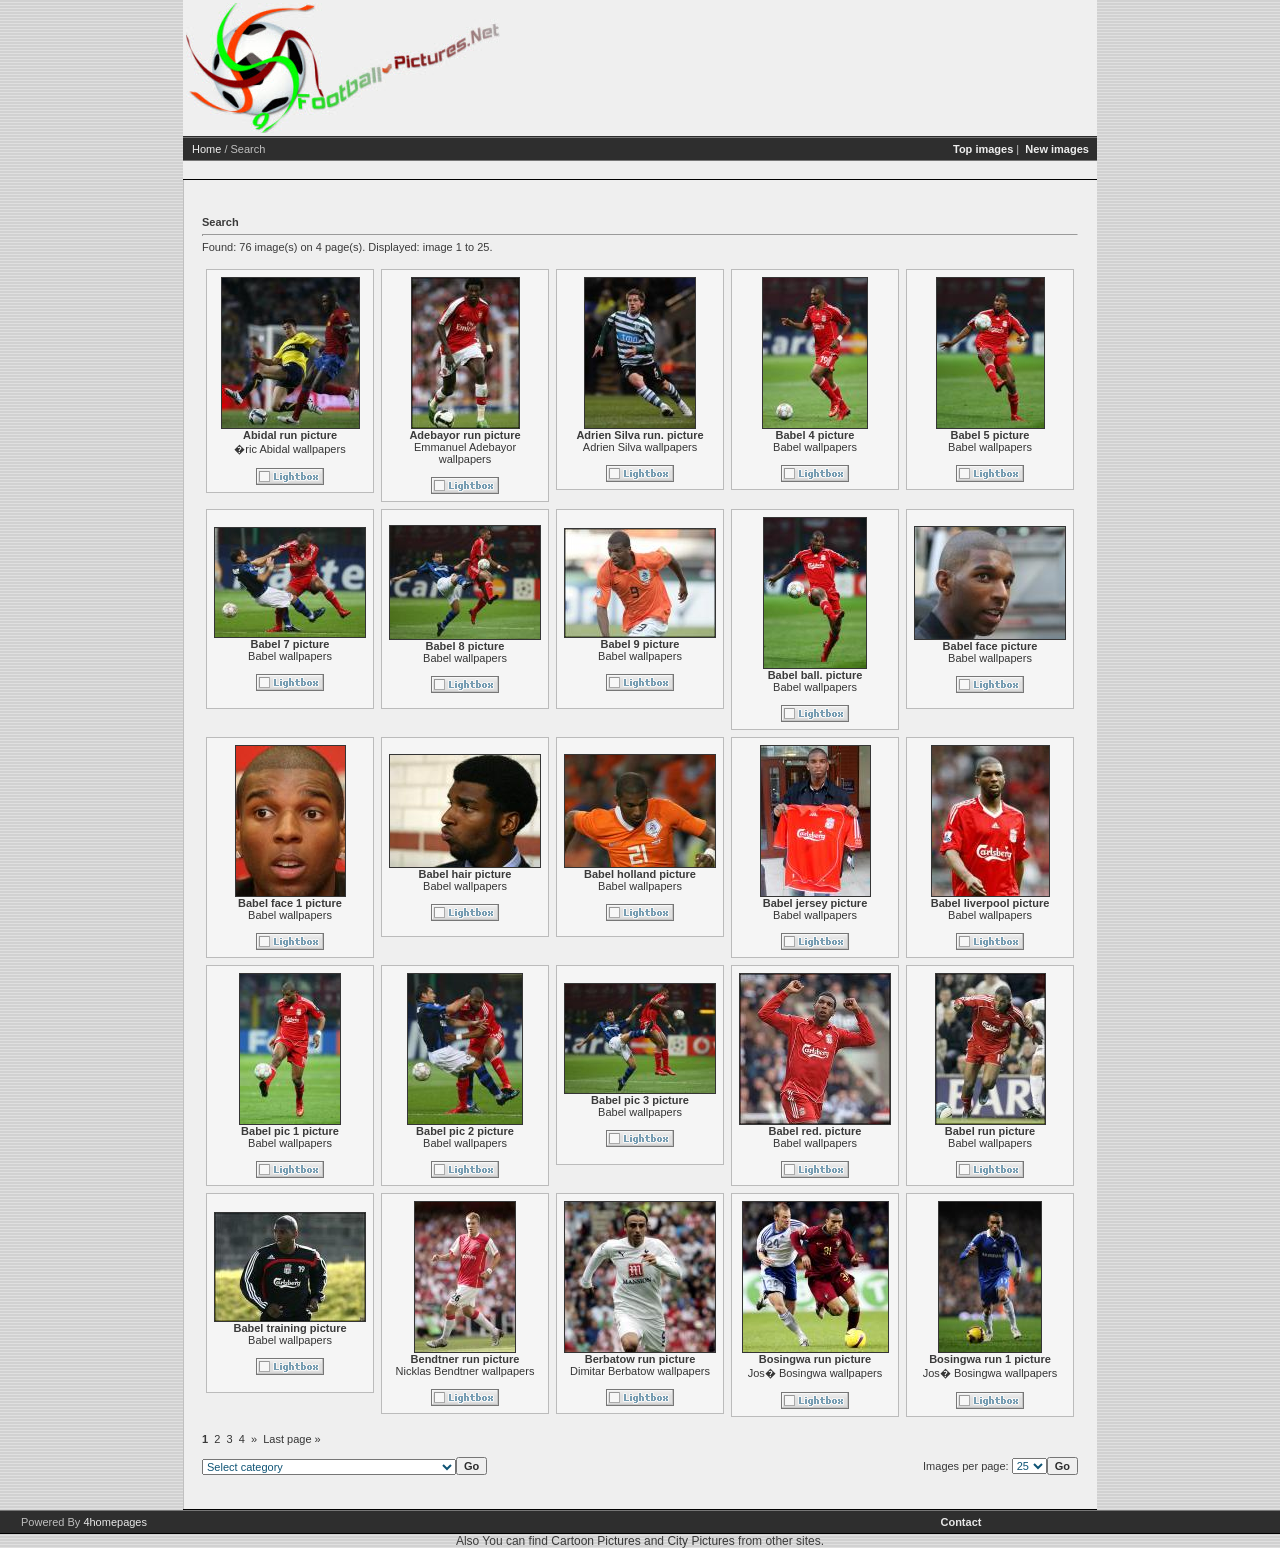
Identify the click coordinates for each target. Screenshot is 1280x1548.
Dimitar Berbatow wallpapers (717, 1371)
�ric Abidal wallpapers (366, 449)
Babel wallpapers (892, 447)
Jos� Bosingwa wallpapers (892, 1373)
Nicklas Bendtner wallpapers (542, 1371)
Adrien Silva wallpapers (717, 447)
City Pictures (700, 1541)
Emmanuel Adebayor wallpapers (542, 453)
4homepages (115, 1522)
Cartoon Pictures (595, 1541)
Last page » (369, 1439)
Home (283, 149)
